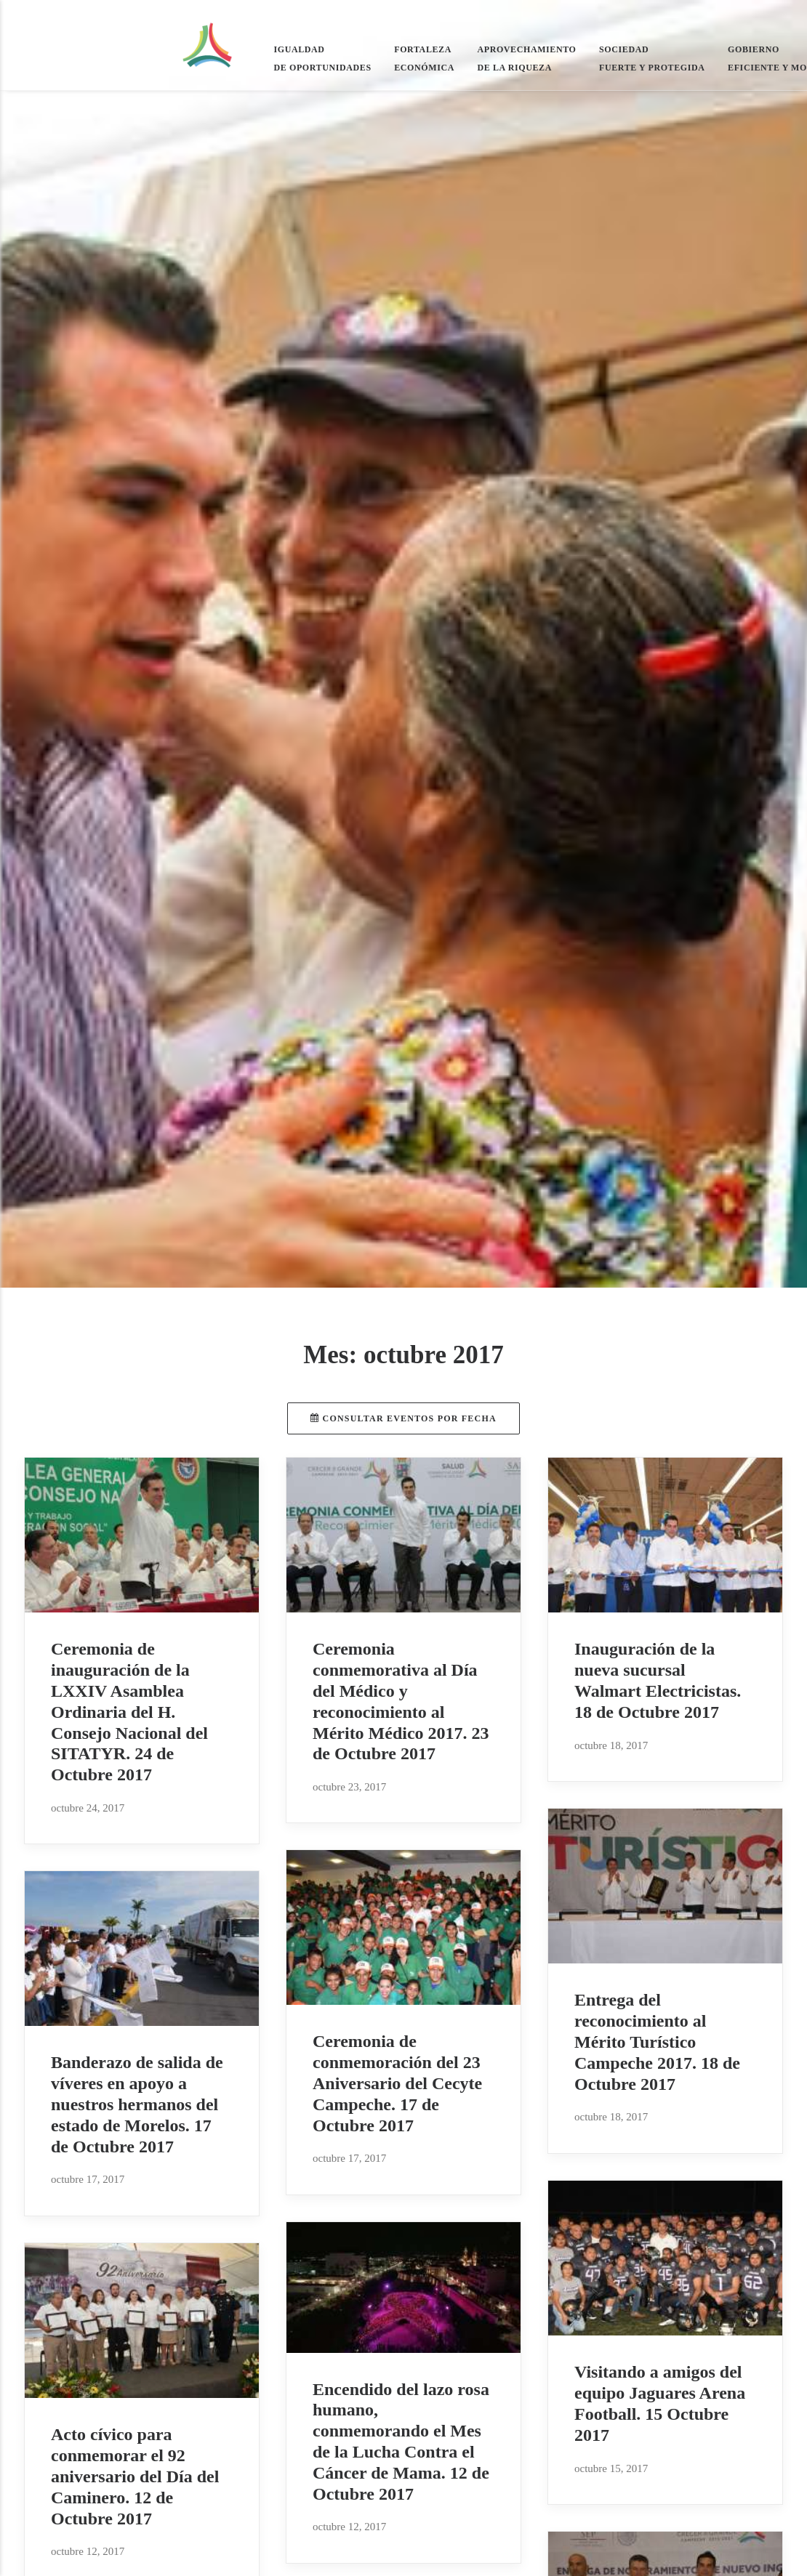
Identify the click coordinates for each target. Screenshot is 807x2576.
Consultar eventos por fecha (403, 1418)
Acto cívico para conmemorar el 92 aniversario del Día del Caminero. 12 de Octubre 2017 (135, 2476)
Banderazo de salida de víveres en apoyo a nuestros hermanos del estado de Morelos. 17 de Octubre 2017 (137, 2104)
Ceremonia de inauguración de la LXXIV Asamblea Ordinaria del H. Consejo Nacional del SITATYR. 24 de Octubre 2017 (129, 1711)
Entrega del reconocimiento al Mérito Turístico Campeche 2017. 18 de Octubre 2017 (657, 2041)
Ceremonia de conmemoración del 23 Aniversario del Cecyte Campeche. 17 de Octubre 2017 (397, 2083)
